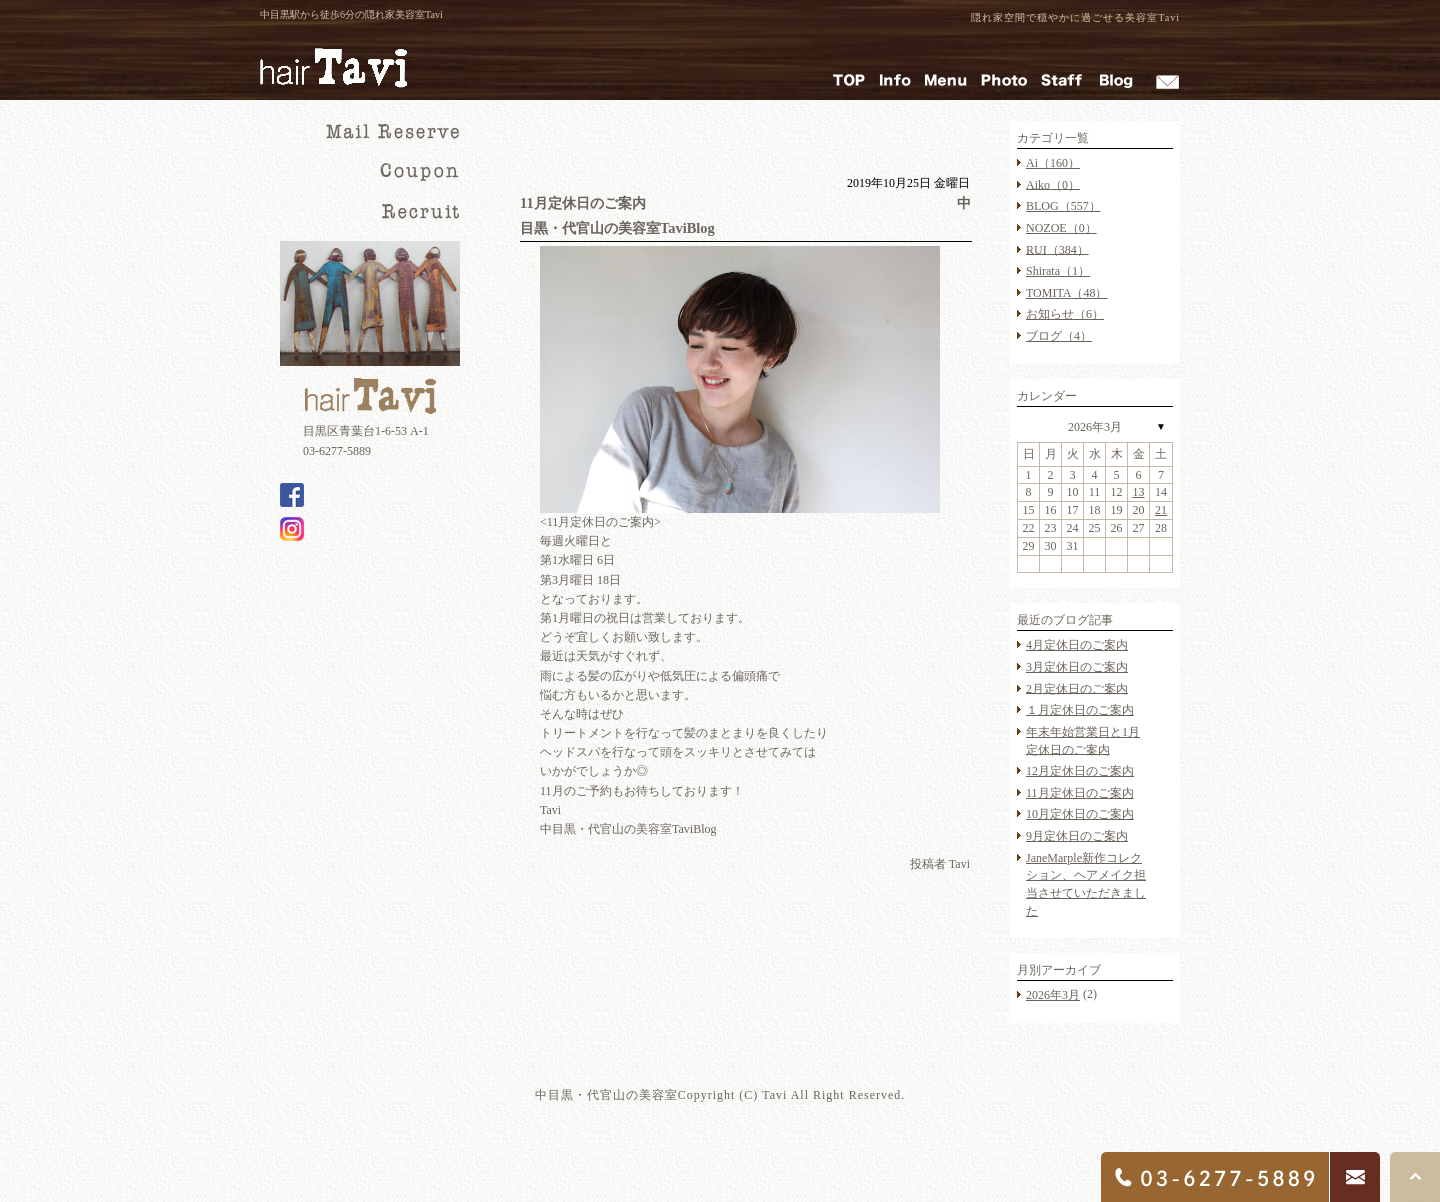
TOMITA (1066, 293)
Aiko (1053, 184)
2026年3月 (1095, 427)
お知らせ (1065, 314)
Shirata (1058, 271)
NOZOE (1061, 228)
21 (1161, 510)
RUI (1057, 249)
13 (1139, 492)
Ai (1053, 163)
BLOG (1063, 206)
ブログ (1059, 336)
